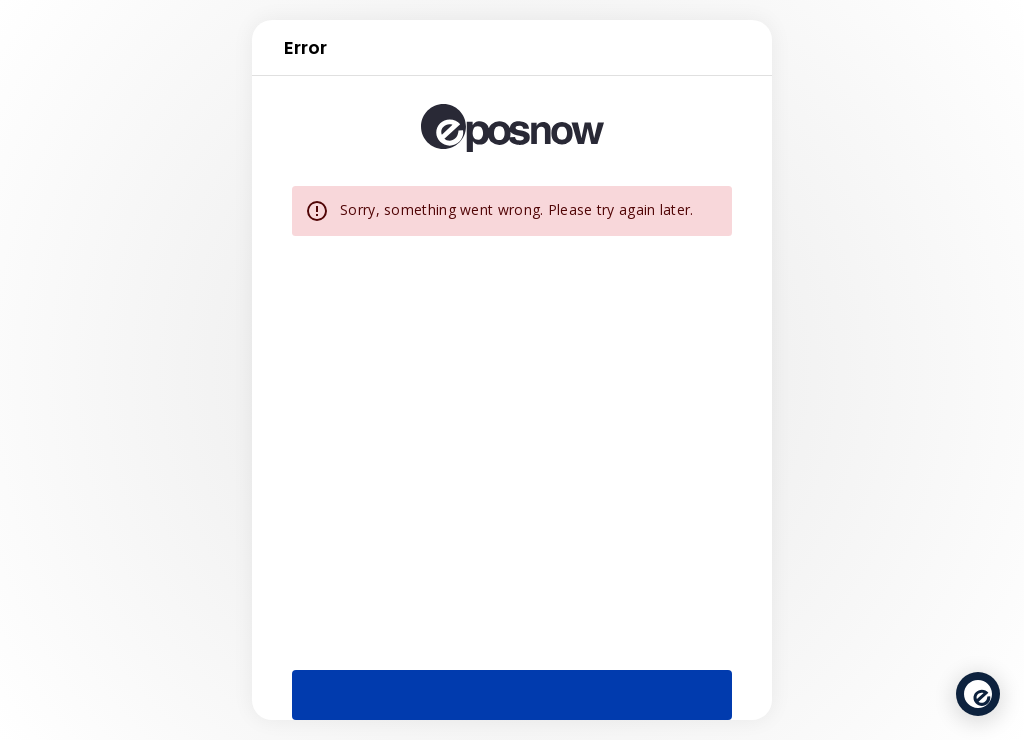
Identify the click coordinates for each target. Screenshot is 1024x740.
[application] (978, 694)
